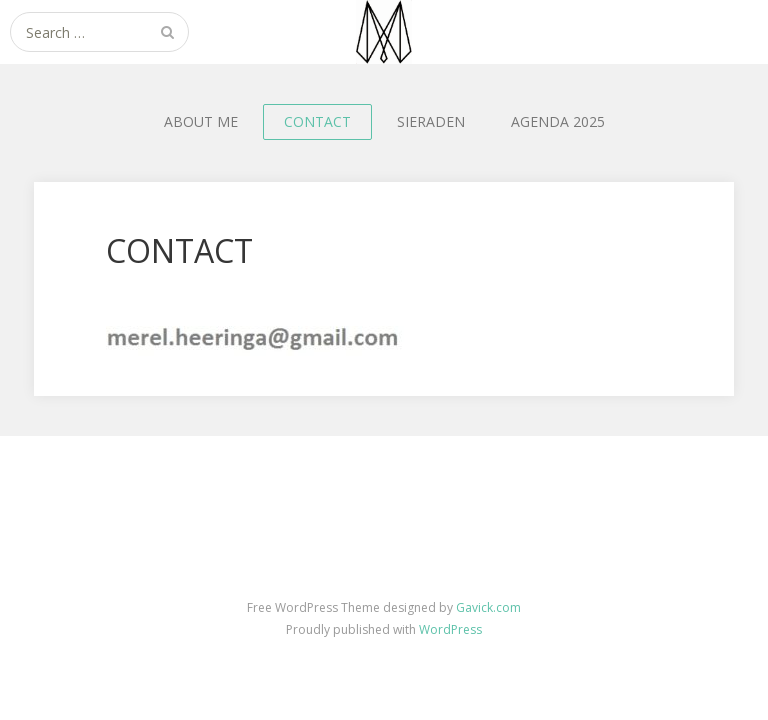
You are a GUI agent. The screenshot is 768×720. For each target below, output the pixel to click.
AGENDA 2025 (558, 121)
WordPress (450, 629)
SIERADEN (431, 121)
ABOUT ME (201, 121)
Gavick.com (488, 607)
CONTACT (317, 121)
